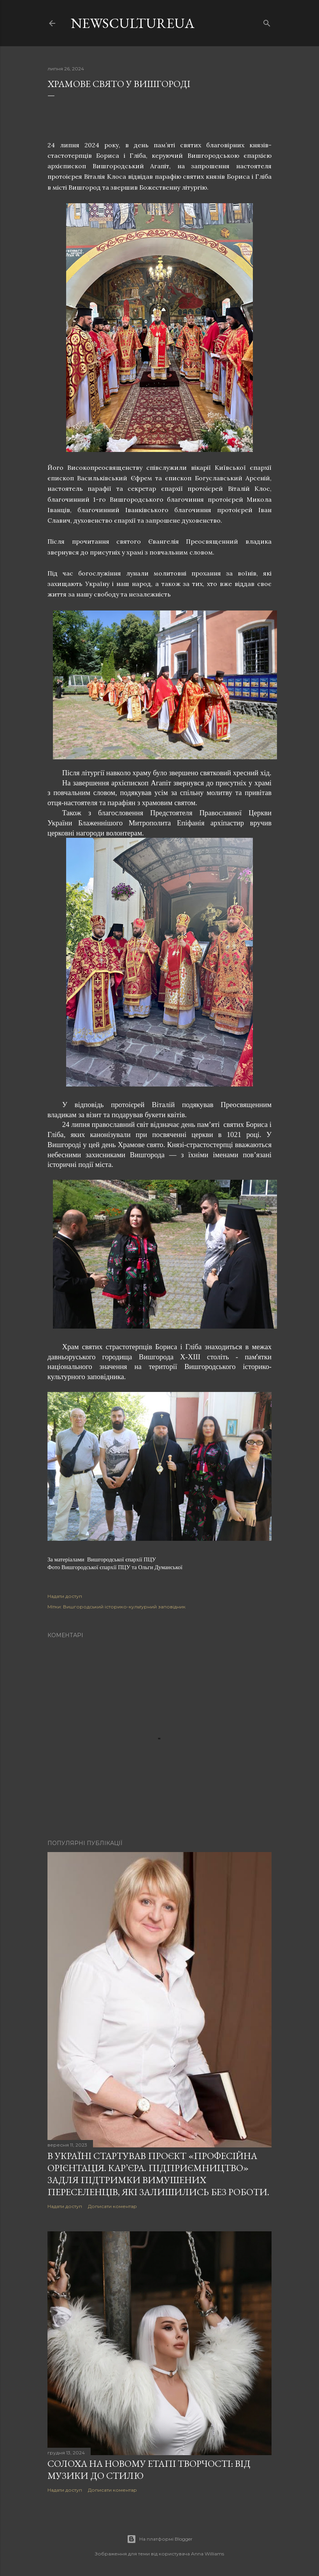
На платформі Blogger (160, 2539)
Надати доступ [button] (64, 1596)
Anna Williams (207, 2554)
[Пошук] (267, 21)
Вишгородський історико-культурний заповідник (124, 1607)
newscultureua (133, 23)
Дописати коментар (112, 2206)
